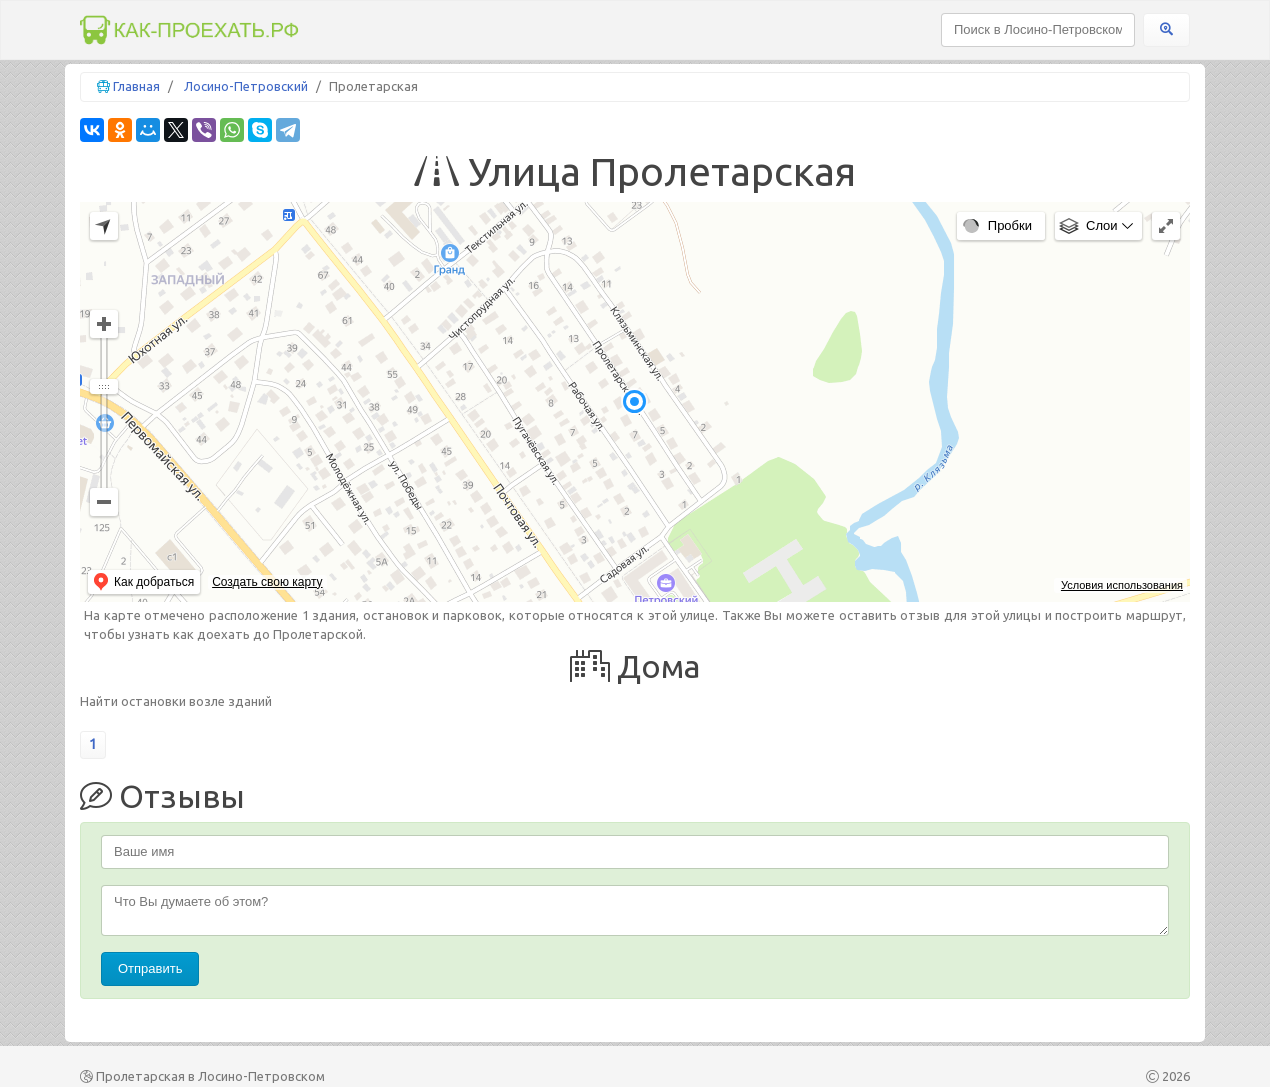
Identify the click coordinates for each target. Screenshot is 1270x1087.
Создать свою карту (267, 582)
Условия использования (1122, 585)
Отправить (150, 968)
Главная (136, 86)
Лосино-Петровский (246, 86)
